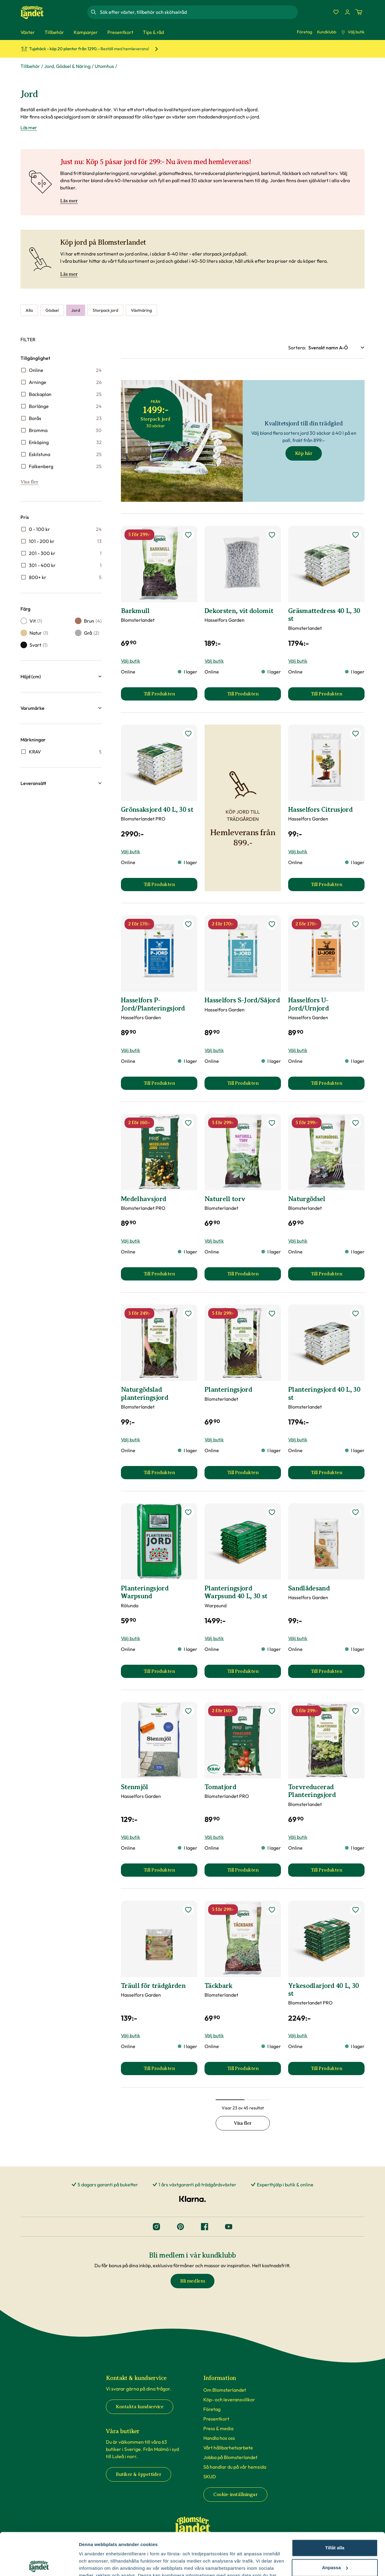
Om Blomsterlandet (224, 2390)
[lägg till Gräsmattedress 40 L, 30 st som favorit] (355, 534)
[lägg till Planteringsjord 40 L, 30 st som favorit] (355, 1313)
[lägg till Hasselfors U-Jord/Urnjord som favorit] (355, 924)
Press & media (218, 2428)
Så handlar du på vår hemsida (234, 2467)
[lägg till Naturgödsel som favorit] (355, 1123)
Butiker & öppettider (138, 2474)
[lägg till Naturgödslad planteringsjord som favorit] (188, 1313)
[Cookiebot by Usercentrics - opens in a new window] (39, 2564)
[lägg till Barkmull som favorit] (188, 534)
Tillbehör (30, 66)
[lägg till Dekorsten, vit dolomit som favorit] (271, 534)
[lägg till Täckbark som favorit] (271, 1909)
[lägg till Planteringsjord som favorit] (271, 1313)
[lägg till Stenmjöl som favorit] (188, 1711)
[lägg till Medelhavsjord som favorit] (188, 1123)
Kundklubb (326, 32)
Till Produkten (170, 695)
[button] (61, 676)
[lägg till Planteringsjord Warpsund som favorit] (188, 1512)
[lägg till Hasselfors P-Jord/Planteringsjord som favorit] (188, 924)
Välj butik (353, 32)
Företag (304, 32)
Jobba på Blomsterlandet (230, 2457)
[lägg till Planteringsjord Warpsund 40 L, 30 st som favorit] (271, 1512)
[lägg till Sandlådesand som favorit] (355, 1512)
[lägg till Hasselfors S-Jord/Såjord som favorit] (271, 924)
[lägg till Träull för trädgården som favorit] (188, 1909)
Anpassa (335, 2525)
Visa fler (29, 482)
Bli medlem (192, 2281)
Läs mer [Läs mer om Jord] (28, 127)
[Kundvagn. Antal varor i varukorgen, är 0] (359, 12)
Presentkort (216, 2419)
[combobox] (198, 12)
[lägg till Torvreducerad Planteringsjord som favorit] (355, 1711)
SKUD (209, 2476)
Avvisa (335, 2544)
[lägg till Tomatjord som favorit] (271, 1711)
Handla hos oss (219, 2438)
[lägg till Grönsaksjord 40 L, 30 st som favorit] (188, 733)
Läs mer (69, 201)
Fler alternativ (94, 2564)
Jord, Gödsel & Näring (67, 66)
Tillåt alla (334, 2505)
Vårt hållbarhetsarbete (228, 2448)
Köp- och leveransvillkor (229, 2400)
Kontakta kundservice (139, 2406)
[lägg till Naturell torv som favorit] (271, 1123)
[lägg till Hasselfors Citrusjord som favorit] (355, 733)
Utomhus (104, 66)
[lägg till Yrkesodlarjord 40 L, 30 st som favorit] (355, 1909)
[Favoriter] (336, 12)
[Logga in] (347, 12)
